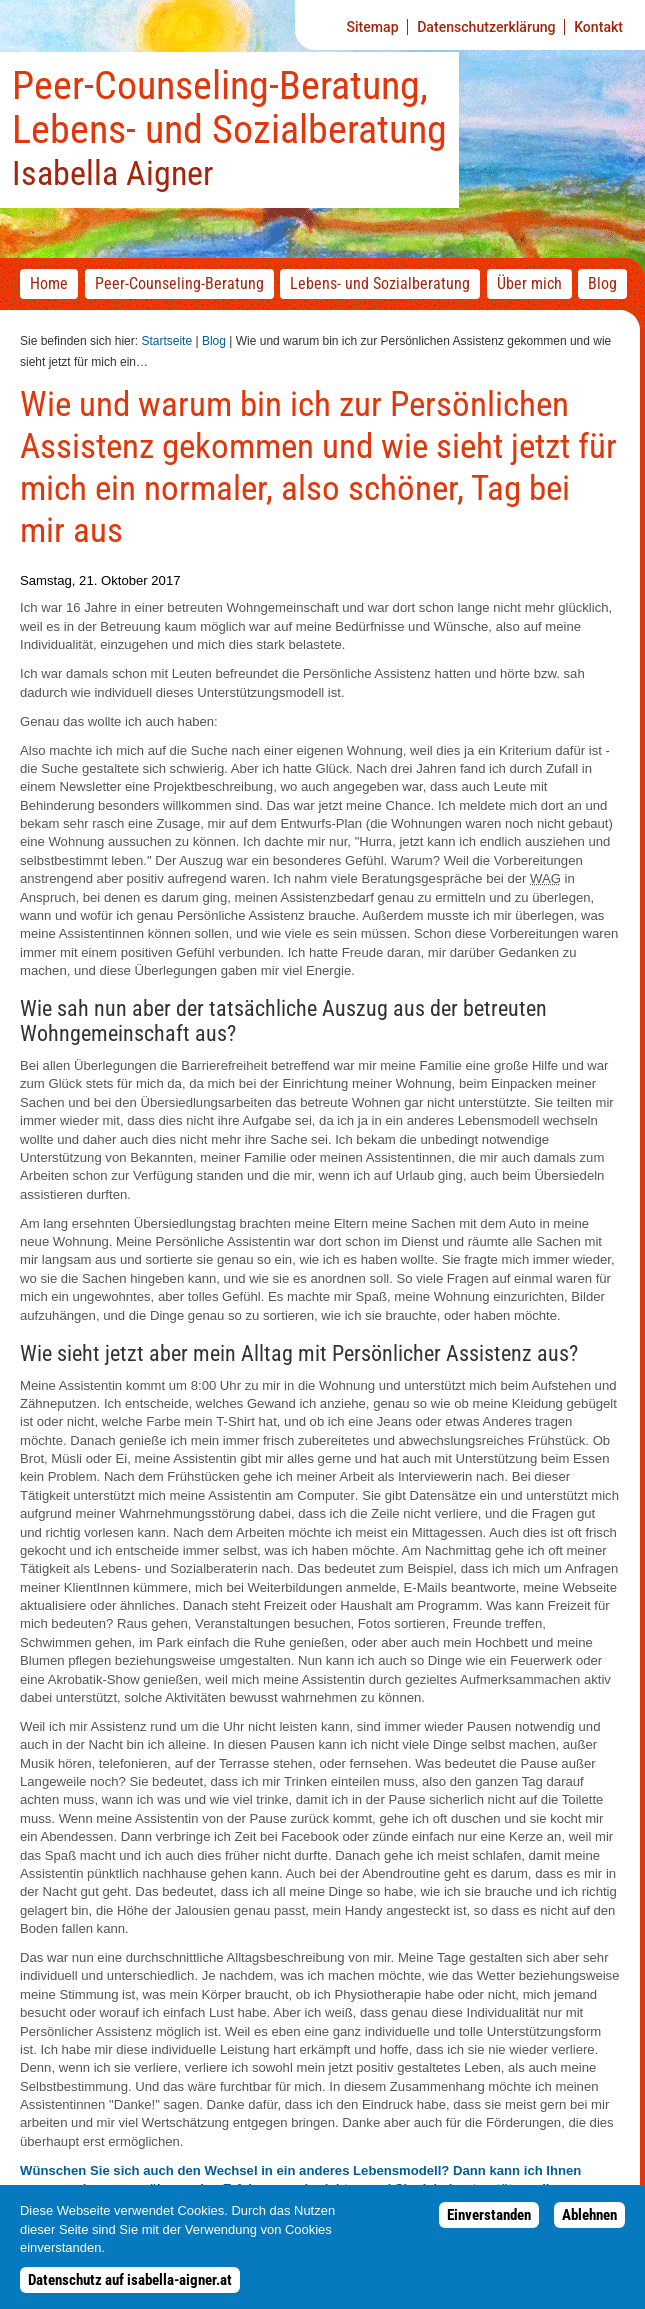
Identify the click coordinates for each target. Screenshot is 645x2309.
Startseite (166, 341)
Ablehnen (589, 2226)
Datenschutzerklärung (486, 27)
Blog (214, 341)
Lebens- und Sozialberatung (380, 283)
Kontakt (598, 27)
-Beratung (179, 283)
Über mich (529, 283)
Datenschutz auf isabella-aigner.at (130, 2290)
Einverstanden (489, 2226)
